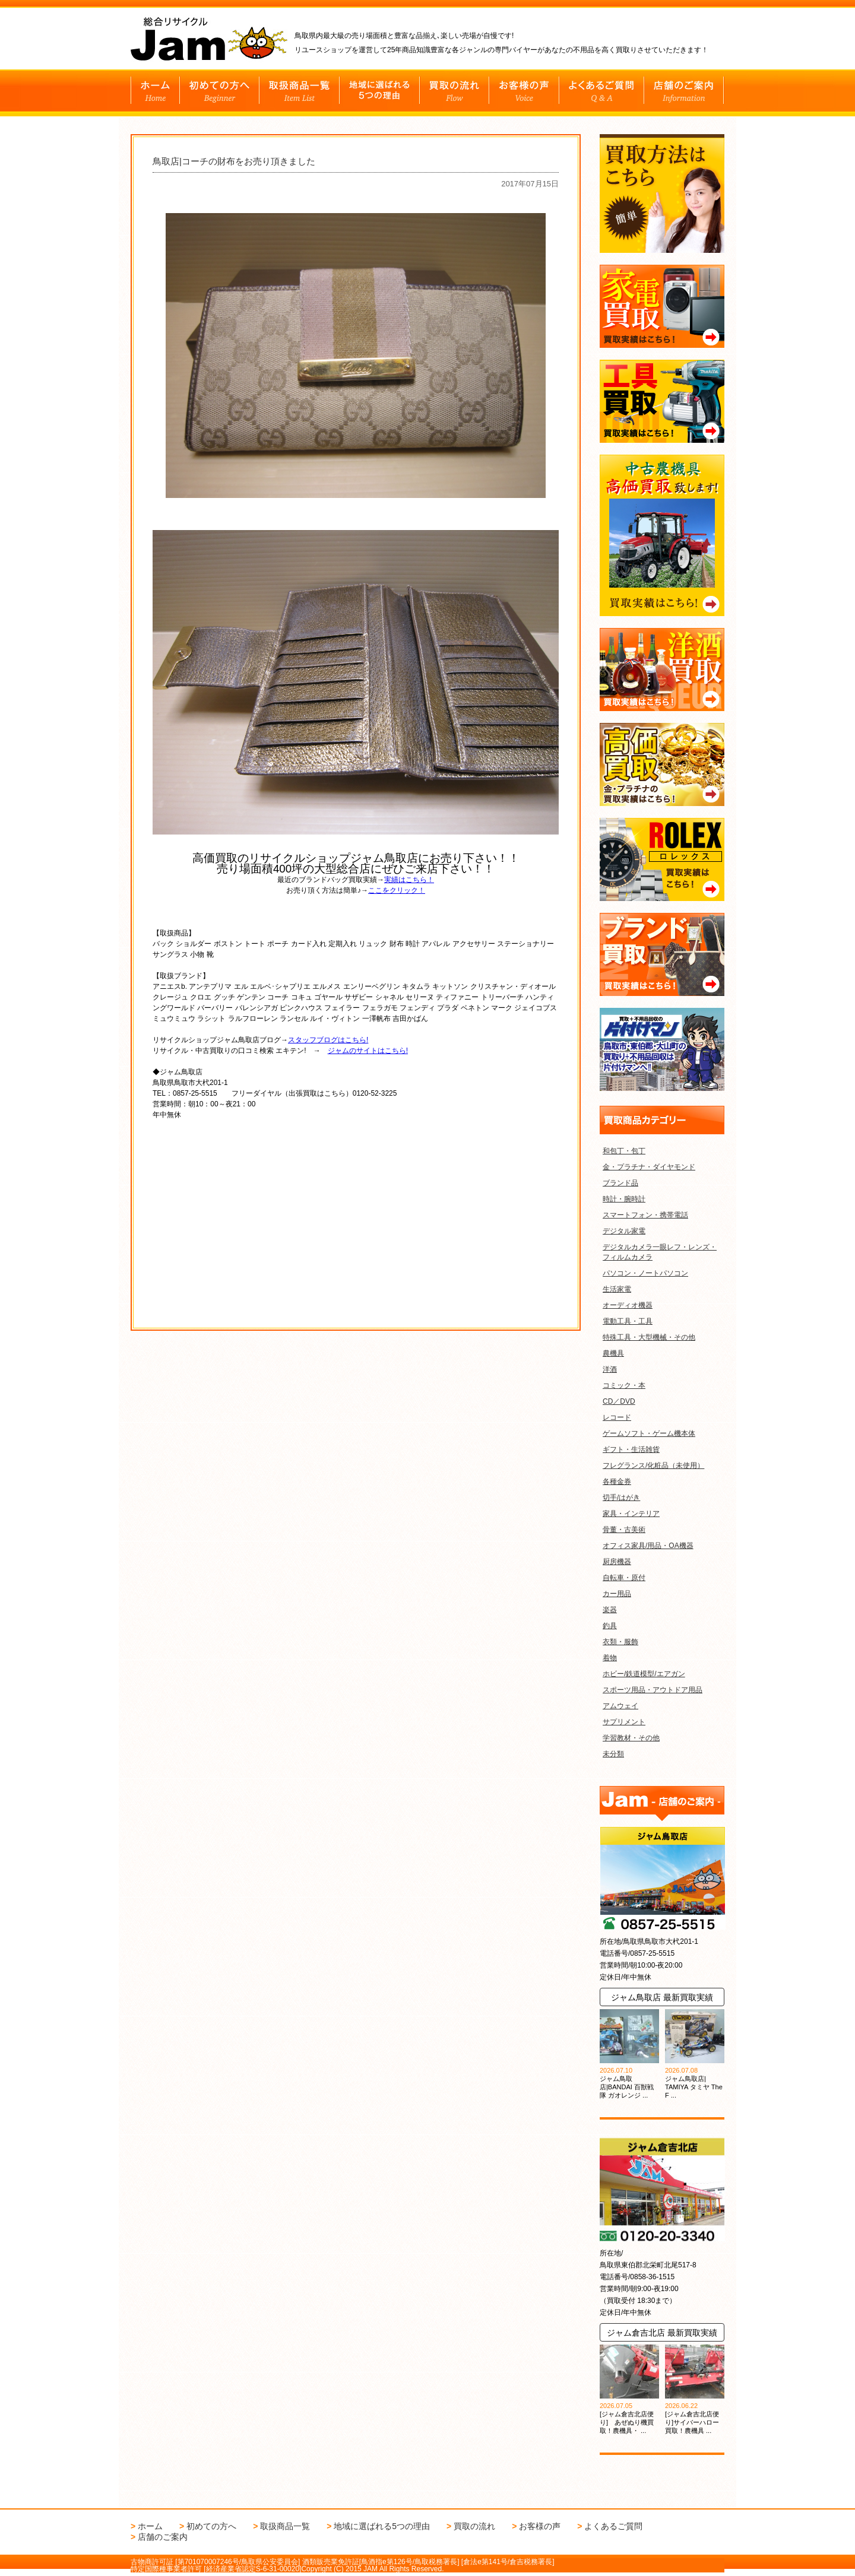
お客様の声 (539, 2526)
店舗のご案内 (163, 2537)
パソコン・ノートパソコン (645, 1273)
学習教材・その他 (631, 1738)
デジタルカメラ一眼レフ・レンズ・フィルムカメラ (660, 1252)
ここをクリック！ (396, 890)
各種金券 (617, 1481)
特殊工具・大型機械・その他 (649, 1337)
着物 (610, 1658)
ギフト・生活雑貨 (631, 1449)
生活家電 (617, 1289)
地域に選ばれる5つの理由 (382, 2526)
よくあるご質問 (613, 2526)
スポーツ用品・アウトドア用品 (652, 1690)
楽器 (610, 1610)
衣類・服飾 (620, 1642)
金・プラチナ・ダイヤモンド (649, 1167)
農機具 (613, 1353)
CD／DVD (619, 1401)
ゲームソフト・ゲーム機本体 (649, 1433)
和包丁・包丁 (624, 1151)
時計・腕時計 (624, 1199)
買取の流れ (474, 2526)
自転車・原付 (624, 1577)
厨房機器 (617, 1561)
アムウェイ (620, 1706)
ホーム (150, 2526)
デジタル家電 (624, 1231)
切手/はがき (621, 1497)
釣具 (610, 1626)
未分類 (613, 1754)
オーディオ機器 (628, 1305)
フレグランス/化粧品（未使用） (653, 1465)
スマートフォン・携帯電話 (645, 1215)
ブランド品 (620, 1183)
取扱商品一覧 (285, 2526)
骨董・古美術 (624, 1529)
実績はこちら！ (409, 879)
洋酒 (610, 1369)
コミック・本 (624, 1385)
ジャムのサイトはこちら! (368, 1050)
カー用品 (617, 1594)
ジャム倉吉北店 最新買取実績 (662, 2332)
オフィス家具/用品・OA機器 (648, 1545)
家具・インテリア (631, 1513)
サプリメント (624, 1722)
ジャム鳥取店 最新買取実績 (662, 1997)
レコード (617, 1417)
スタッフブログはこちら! (328, 1040)
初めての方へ (211, 2526)
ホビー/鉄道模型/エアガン (644, 1674)
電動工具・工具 (628, 1321)
